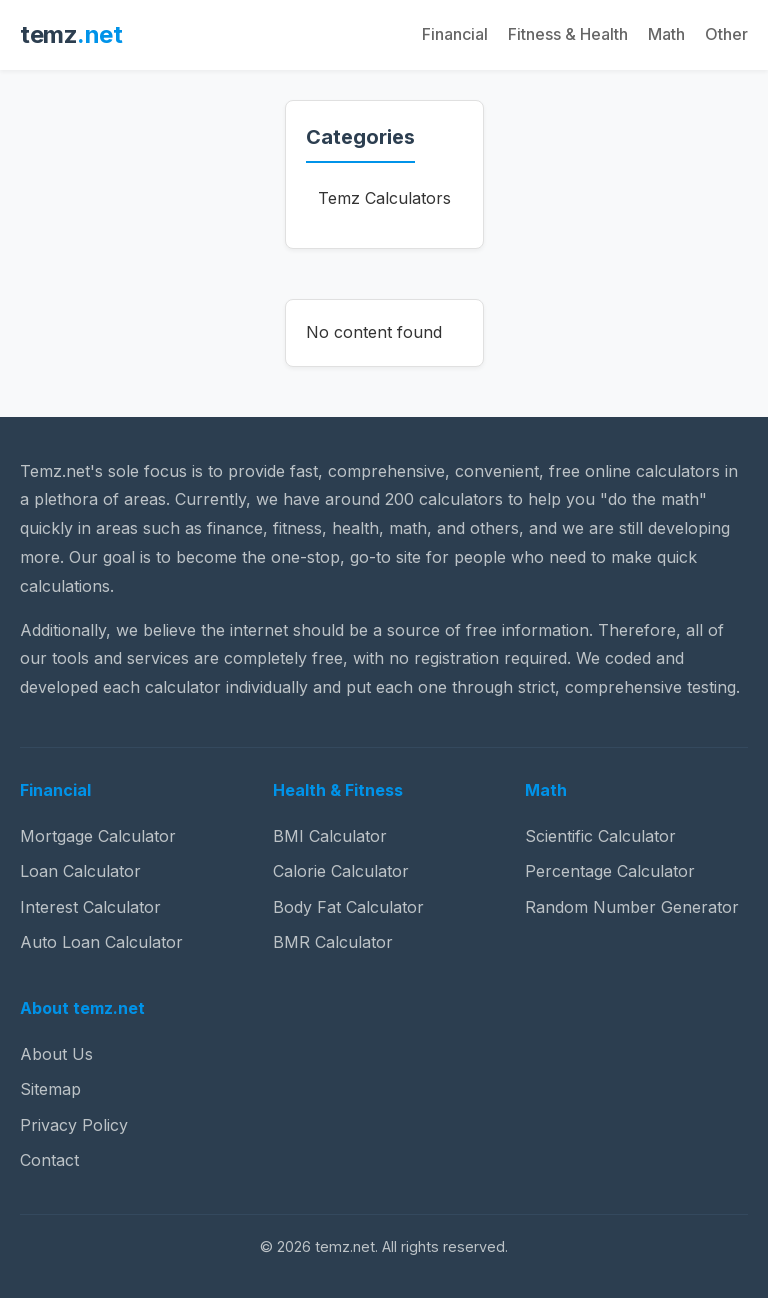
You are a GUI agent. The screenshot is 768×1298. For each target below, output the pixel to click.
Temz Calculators (384, 198)
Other (726, 34)
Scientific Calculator (600, 836)
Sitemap (50, 1089)
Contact (49, 1160)
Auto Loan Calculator (101, 942)
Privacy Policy (74, 1125)
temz (71, 34)
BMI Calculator (330, 836)
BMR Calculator (333, 942)
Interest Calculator (90, 907)
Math (666, 34)
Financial (455, 34)
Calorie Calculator (341, 871)
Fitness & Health (568, 34)
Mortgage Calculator (98, 836)
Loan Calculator (80, 871)
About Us (56, 1054)
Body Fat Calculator (348, 907)
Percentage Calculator (610, 871)
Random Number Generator (632, 907)
